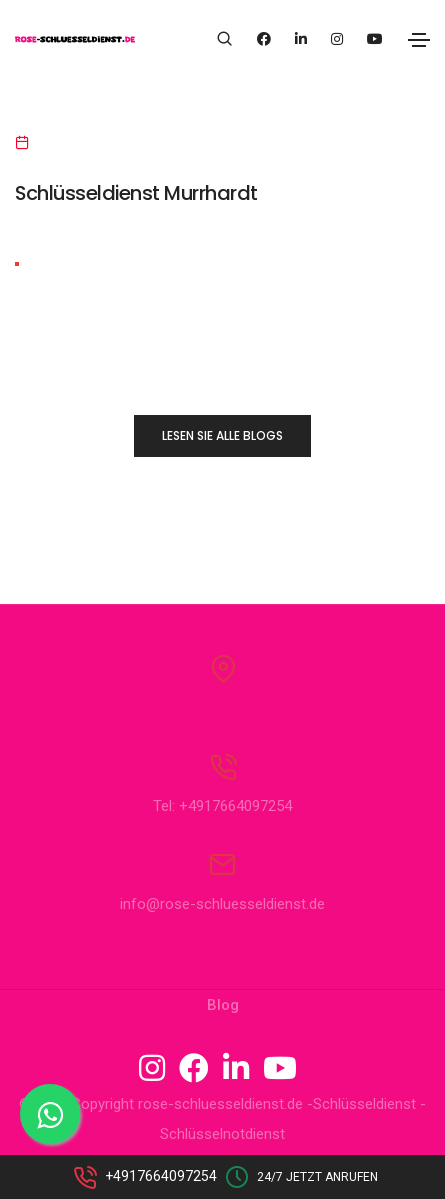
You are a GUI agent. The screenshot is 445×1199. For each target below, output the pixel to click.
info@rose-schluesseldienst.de (222, 904)
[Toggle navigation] (419, 40)
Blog (223, 1005)
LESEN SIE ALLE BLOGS (222, 435)
